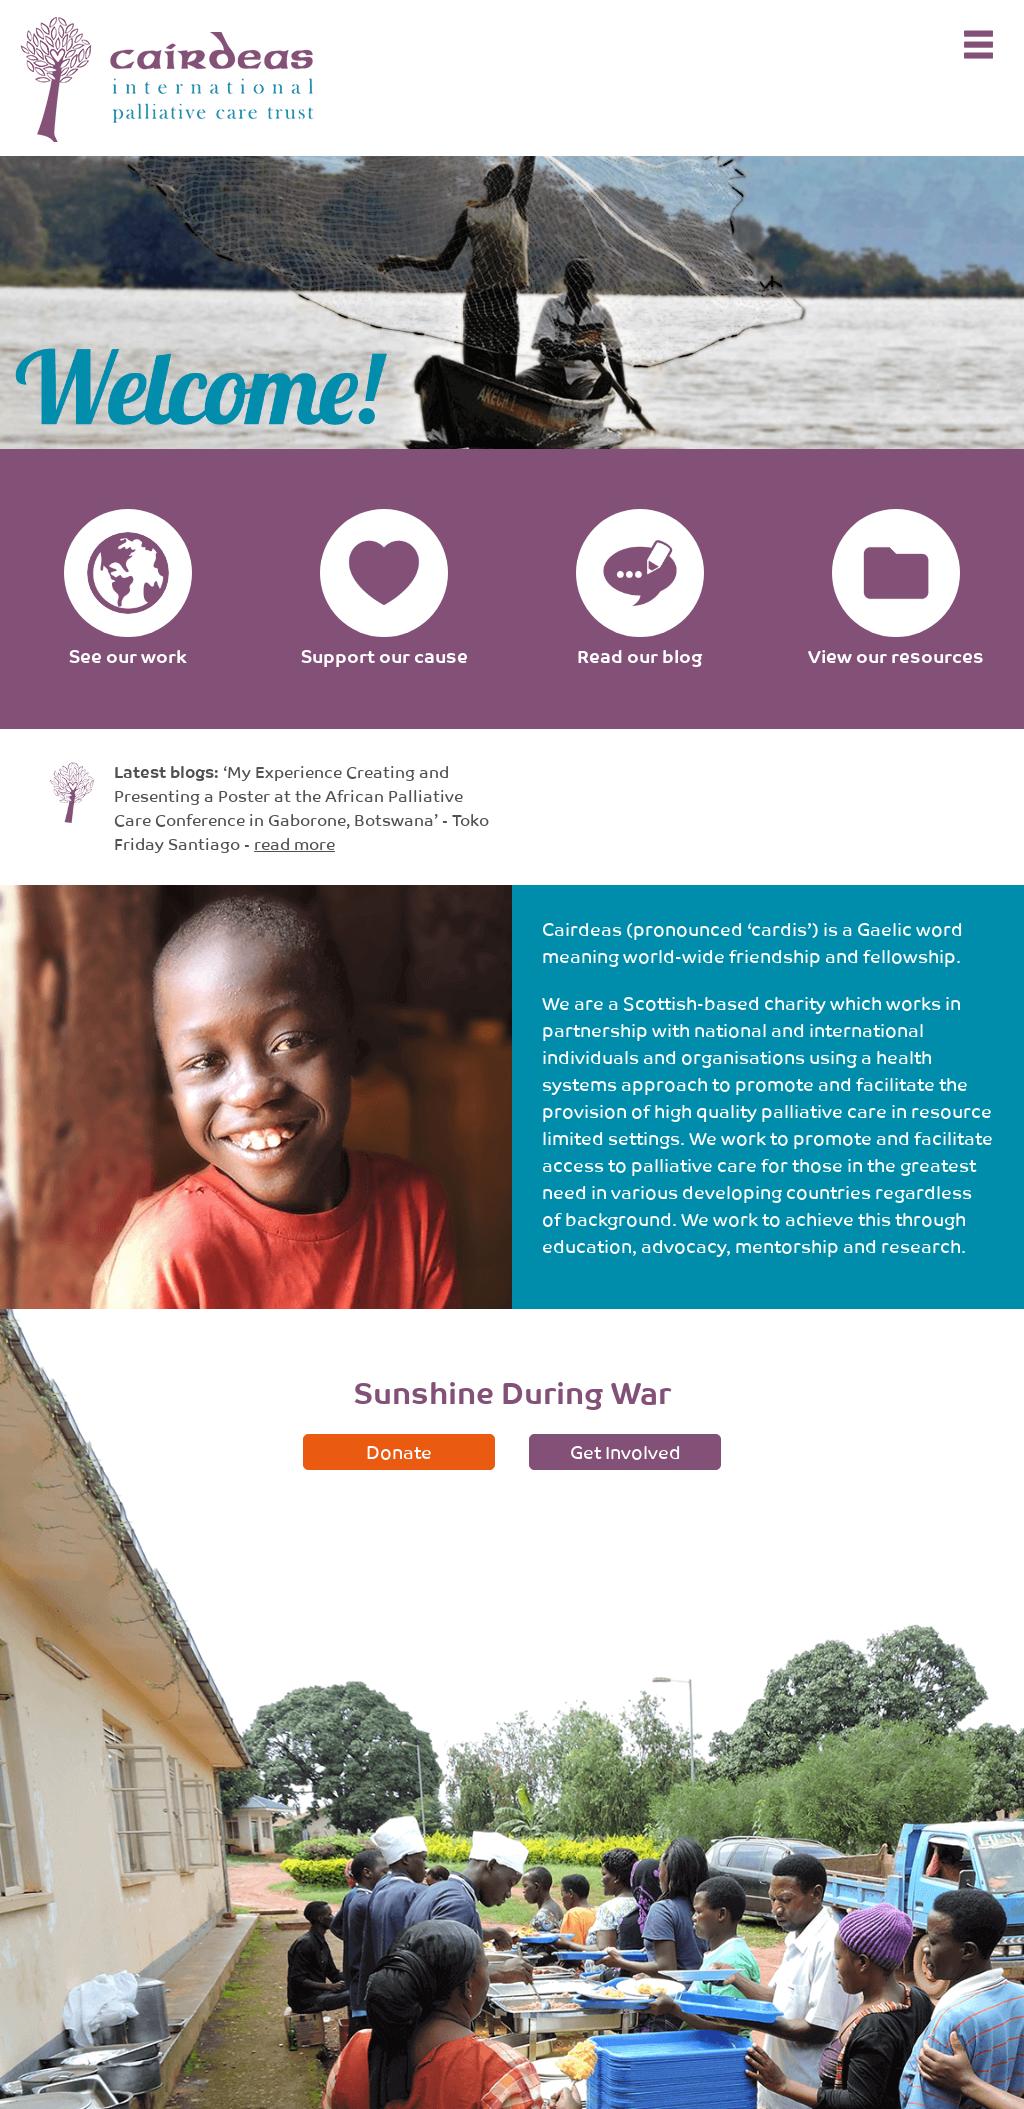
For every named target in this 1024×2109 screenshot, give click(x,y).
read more (294, 843)
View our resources (896, 655)
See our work (128, 655)
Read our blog (640, 655)
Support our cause (384, 655)
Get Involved (625, 1451)
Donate (399, 1451)
